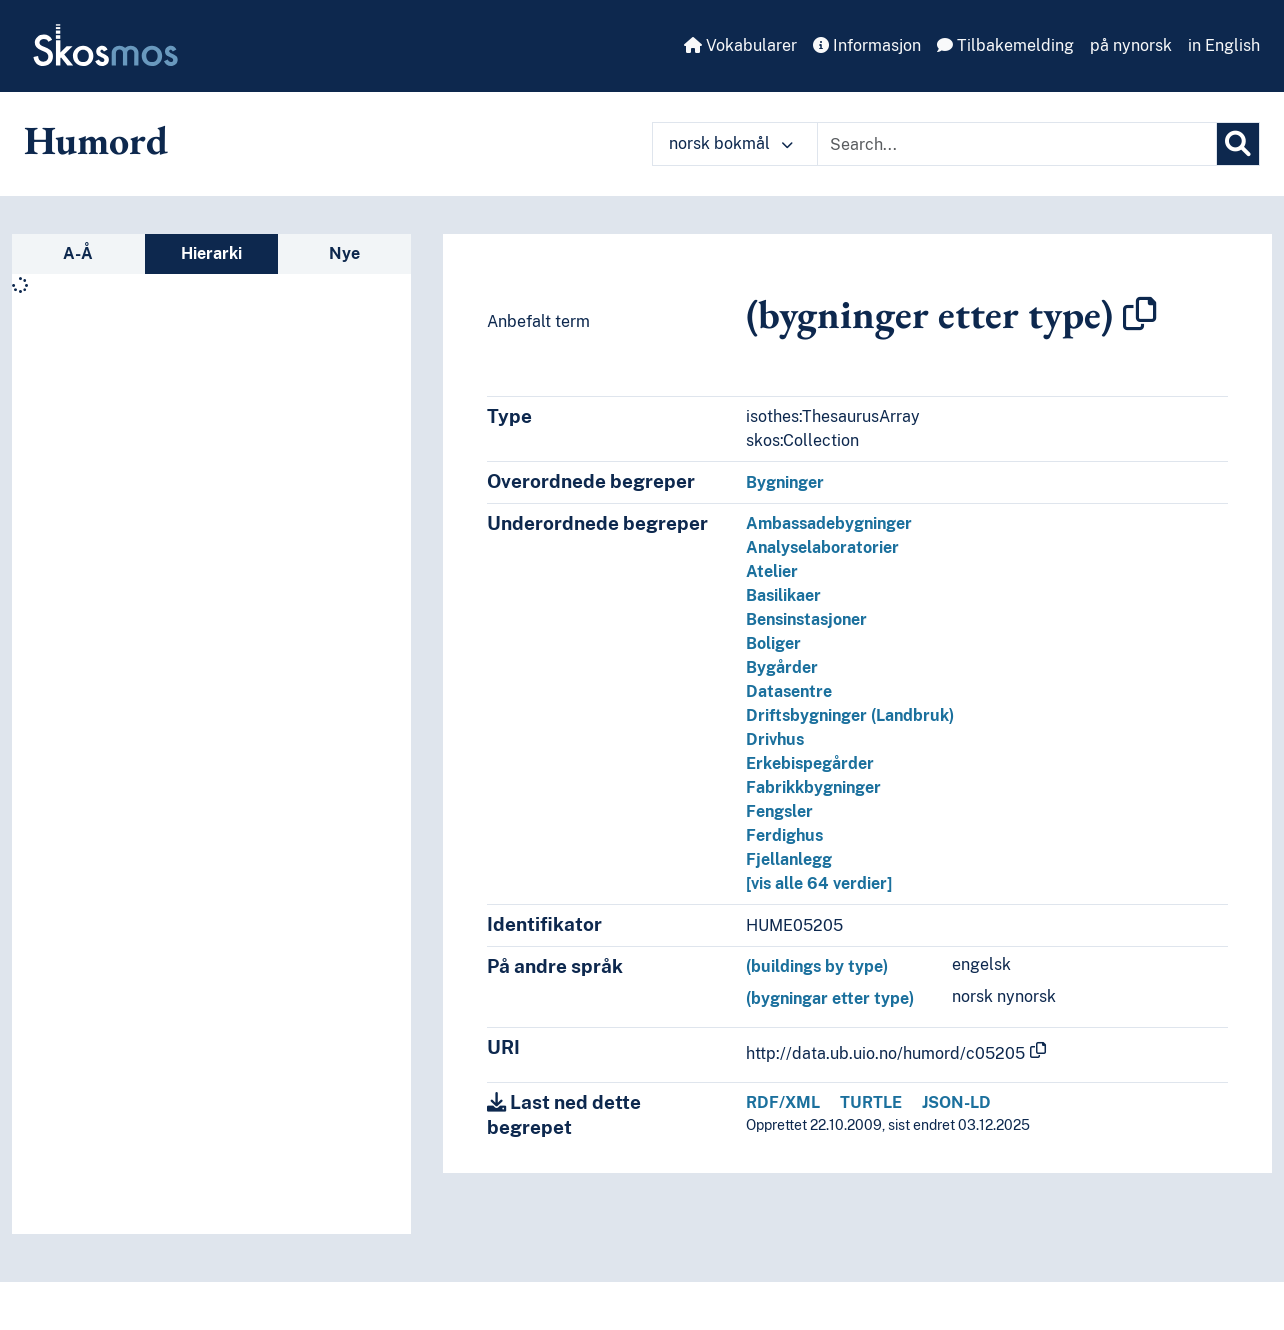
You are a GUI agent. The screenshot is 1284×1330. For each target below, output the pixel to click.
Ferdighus (784, 835)
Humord (96, 140)
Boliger (773, 643)
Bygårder (782, 667)
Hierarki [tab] (211, 253)
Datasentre (789, 691)
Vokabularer (740, 45)
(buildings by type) (817, 966)
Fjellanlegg (789, 859)
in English (1224, 45)
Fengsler (779, 811)
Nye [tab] (344, 253)
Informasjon (867, 45)
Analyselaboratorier (822, 547)
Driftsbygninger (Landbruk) (850, 715)
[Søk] (1238, 144)
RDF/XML (783, 1102)
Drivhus (775, 739)
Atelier (772, 571)
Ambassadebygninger (829, 523)
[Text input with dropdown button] (1017, 144)
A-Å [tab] (78, 253)
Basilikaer (783, 595)
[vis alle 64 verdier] (819, 883)
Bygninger (785, 482)
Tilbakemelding (1005, 45)
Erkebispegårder (810, 763)
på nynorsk (1131, 45)
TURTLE (871, 1102)
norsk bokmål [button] (731, 143)
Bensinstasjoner (806, 619)
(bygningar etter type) (830, 998)
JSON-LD (956, 1102)
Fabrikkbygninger (813, 787)
